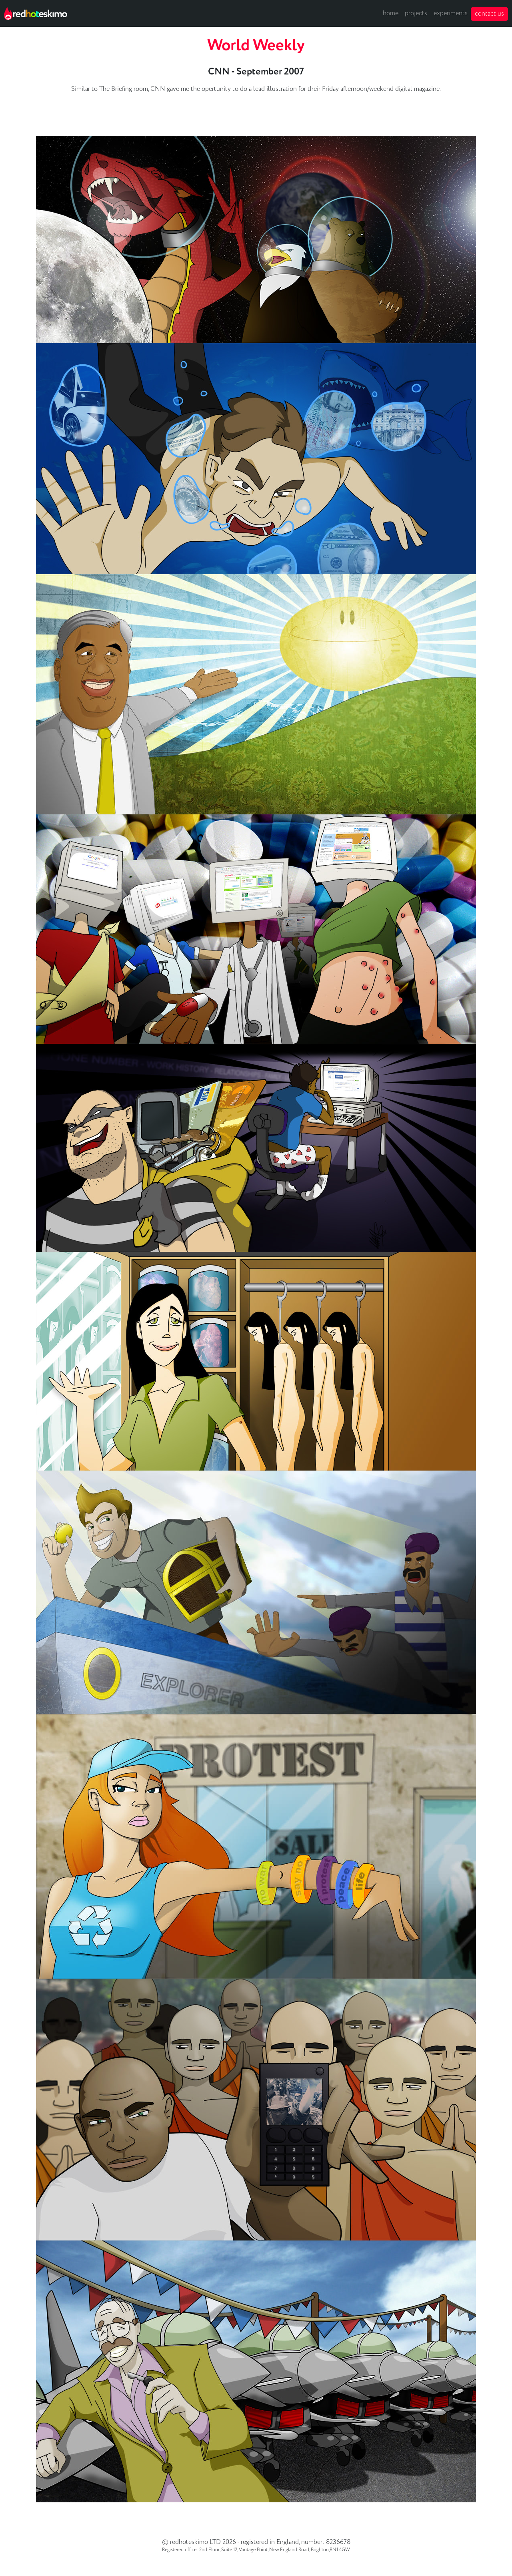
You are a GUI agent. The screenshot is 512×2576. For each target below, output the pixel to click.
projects (416, 13)
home (390, 13)
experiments (451, 13)
